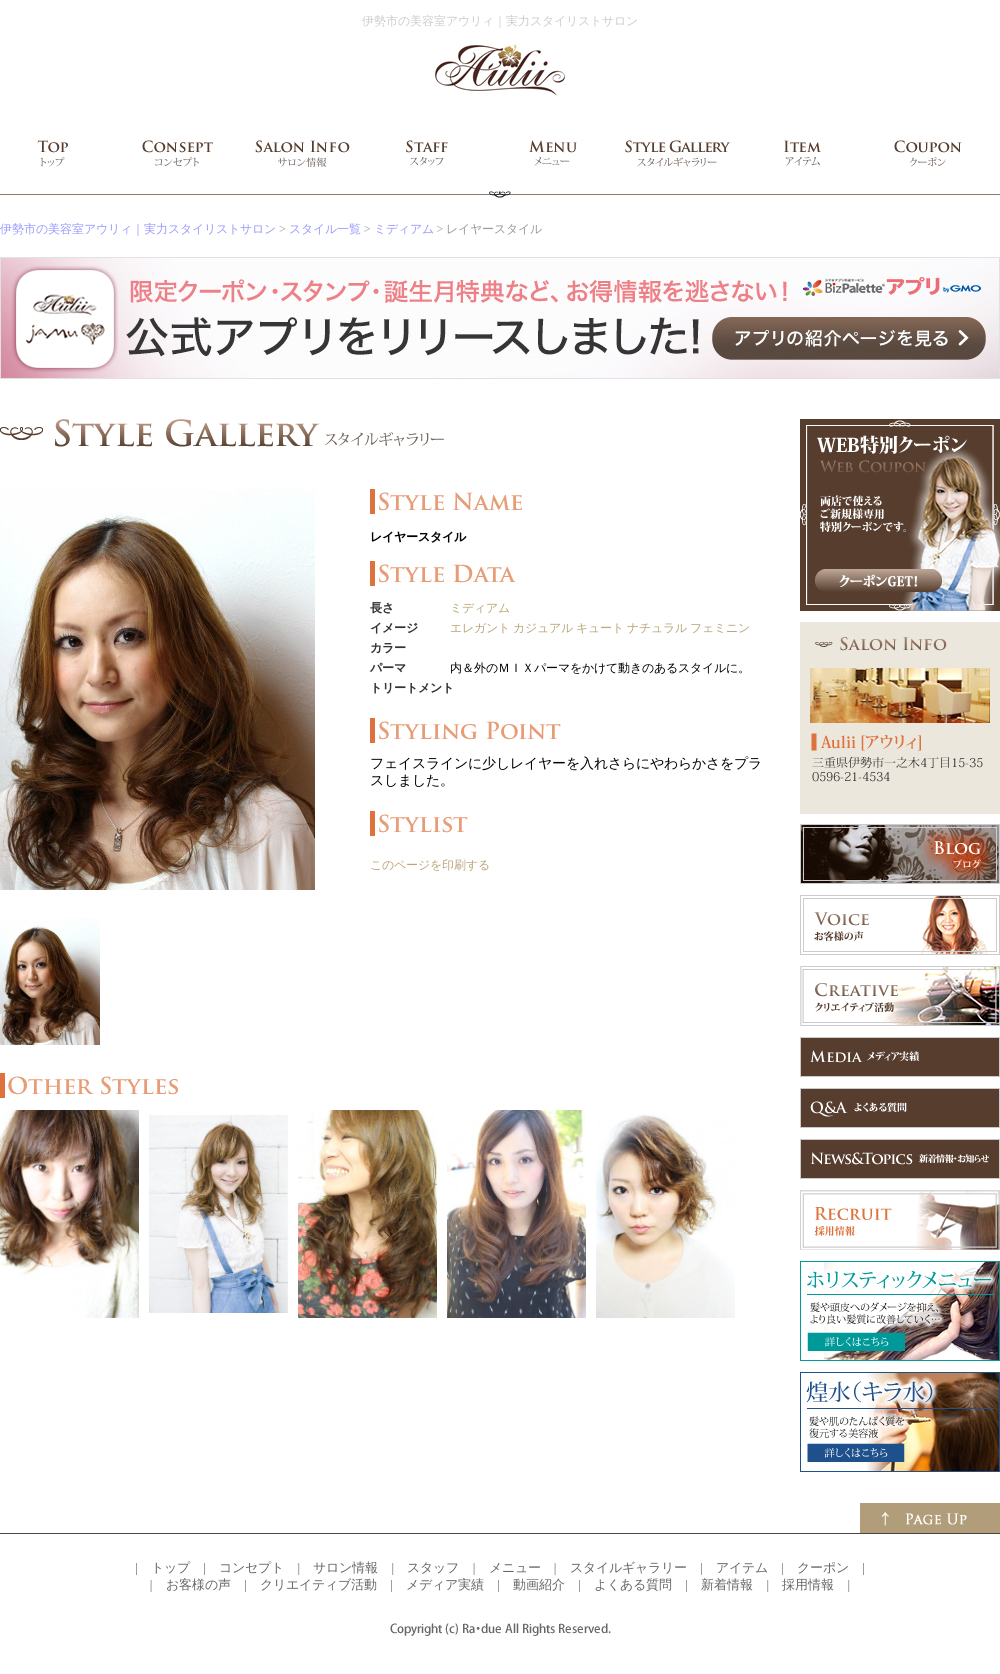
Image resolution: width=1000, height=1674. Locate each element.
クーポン (823, 1567)
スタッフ (433, 1567)
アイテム (742, 1567)
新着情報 (727, 1584)
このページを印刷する (430, 865)
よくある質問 (633, 1584)
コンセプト (251, 1567)
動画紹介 (539, 1584)
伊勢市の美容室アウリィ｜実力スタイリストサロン (138, 229)
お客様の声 (198, 1584)
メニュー (515, 1567)
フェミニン (720, 628)
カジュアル (543, 628)
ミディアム (404, 229)
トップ (170, 1567)
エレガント (480, 628)
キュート (600, 628)
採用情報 (808, 1584)
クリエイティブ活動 (318, 1584)
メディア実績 (445, 1584)
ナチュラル (657, 628)
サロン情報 (345, 1567)
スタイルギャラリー (628, 1567)
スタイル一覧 (325, 229)
